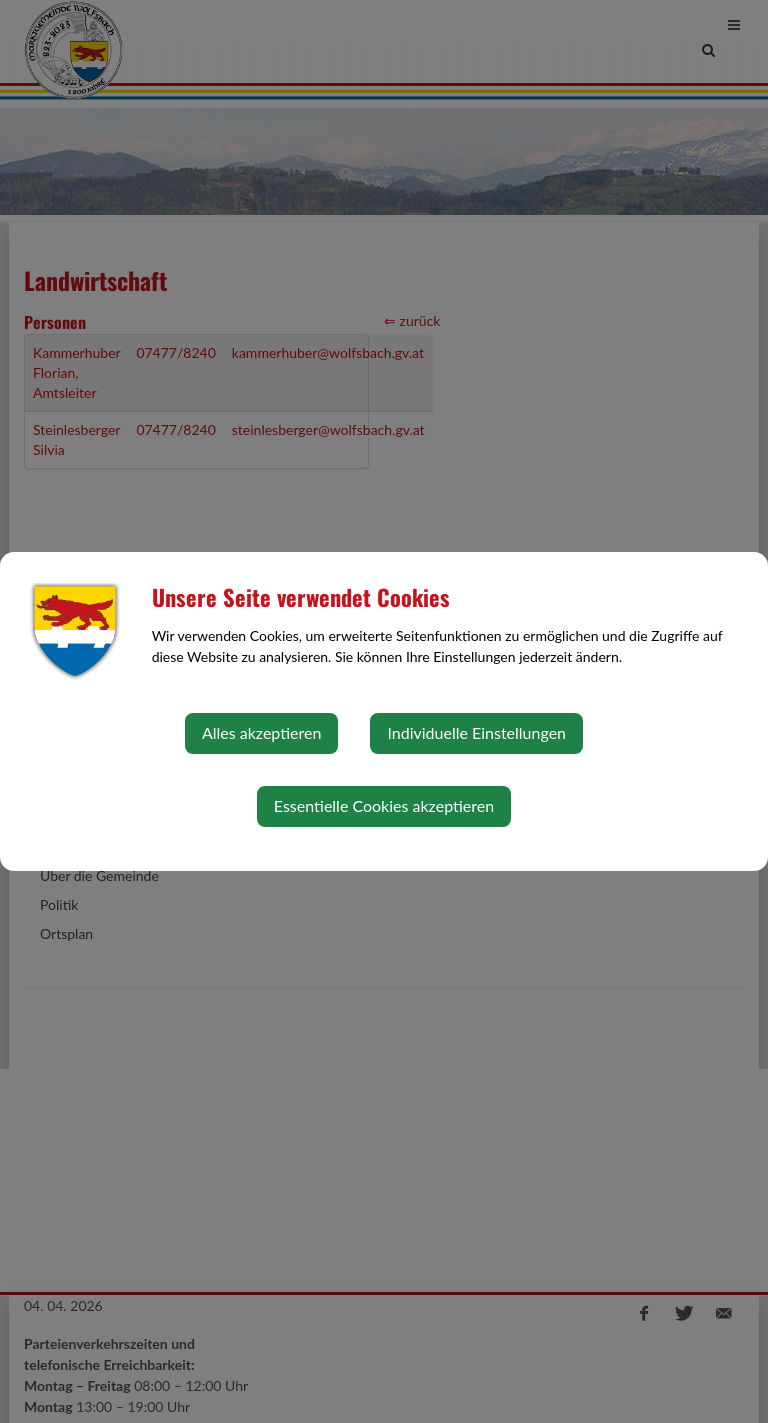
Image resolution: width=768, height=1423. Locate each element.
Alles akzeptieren (261, 732)
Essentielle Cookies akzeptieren (384, 805)
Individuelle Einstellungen (476, 732)
